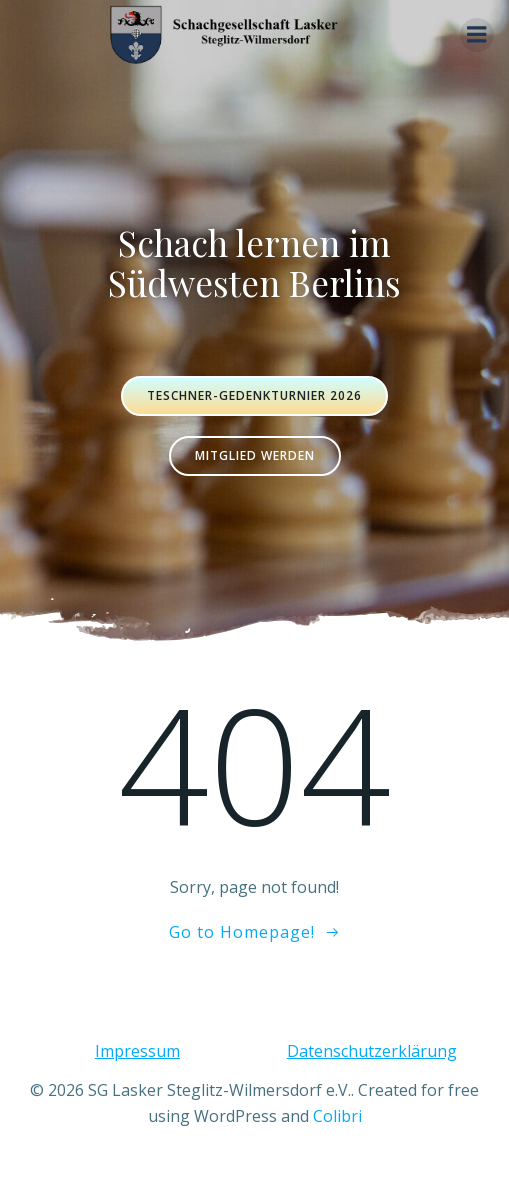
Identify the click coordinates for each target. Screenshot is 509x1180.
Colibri (337, 1116)
